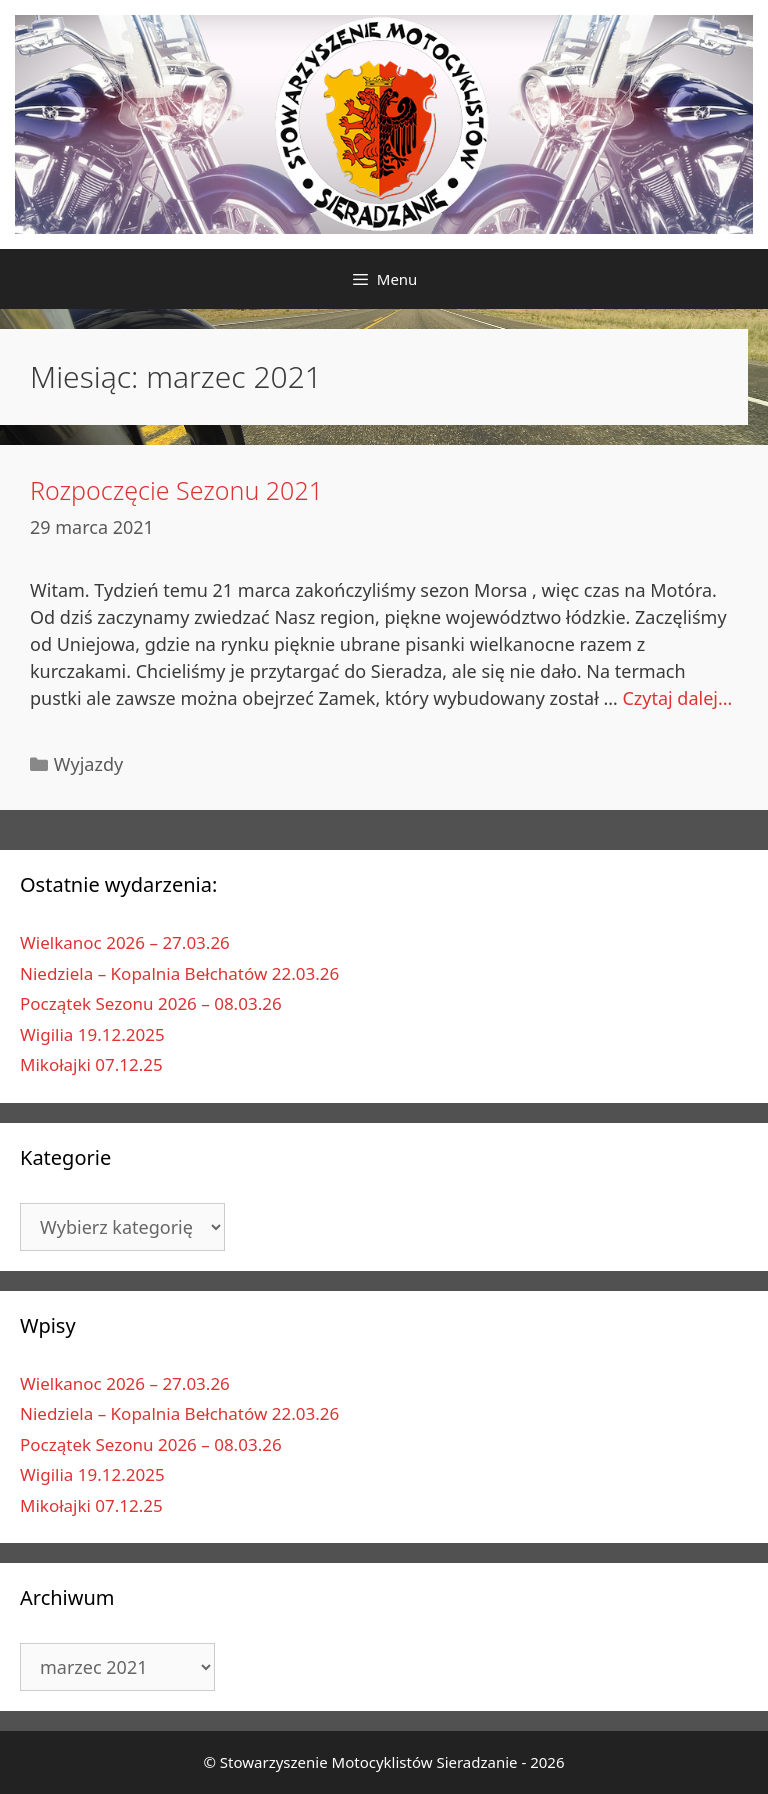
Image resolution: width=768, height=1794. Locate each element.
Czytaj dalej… (677, 698)
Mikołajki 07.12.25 (91, 1064)
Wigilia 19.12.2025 (92, 1034)
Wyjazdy (88, 764)
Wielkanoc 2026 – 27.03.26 (125, 942)
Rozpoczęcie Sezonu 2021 (176, 490)
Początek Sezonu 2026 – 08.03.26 (151, 1003)
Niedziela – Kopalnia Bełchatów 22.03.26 (179, 973)
